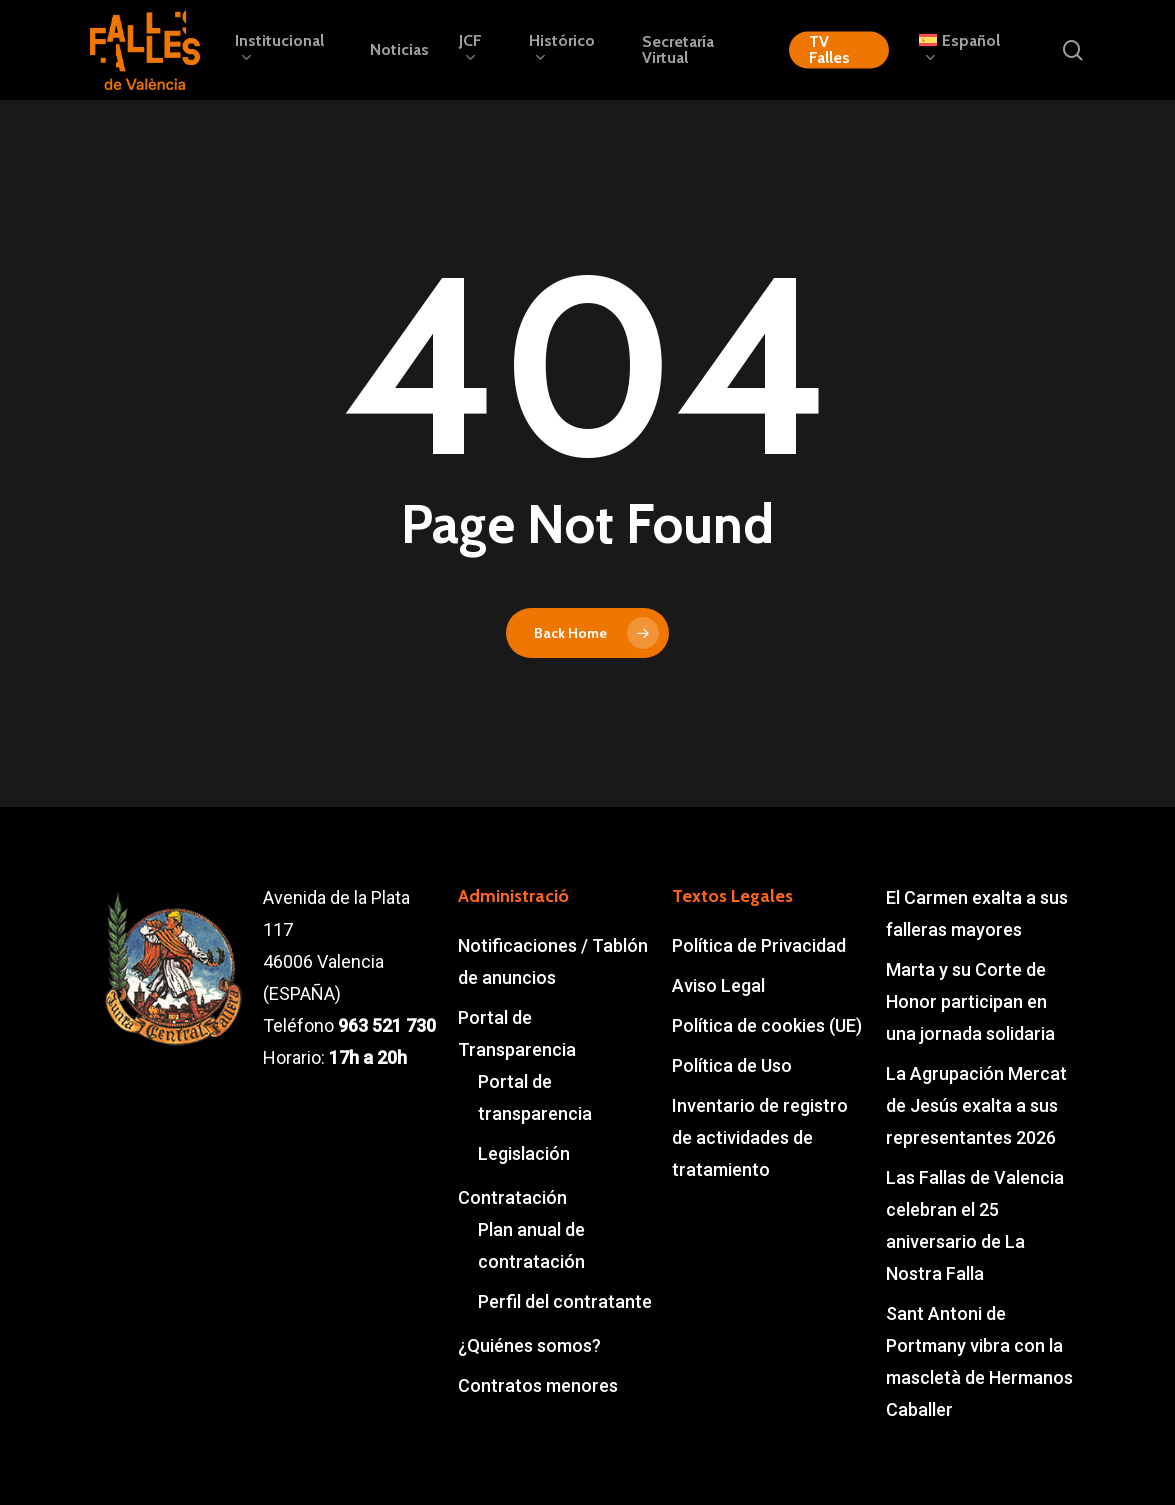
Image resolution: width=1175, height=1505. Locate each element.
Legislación (524, 1153)
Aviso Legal (718, 985)
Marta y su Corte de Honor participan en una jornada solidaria (970, 1001)
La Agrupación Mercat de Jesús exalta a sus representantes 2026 (976, 1105)
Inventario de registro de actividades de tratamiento (760, 1137)
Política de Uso (732, 1065)
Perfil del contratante (565, 1301)
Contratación (512, 1197)
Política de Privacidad (759, 945)
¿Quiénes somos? (529, 1345)
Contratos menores (538, 1385)
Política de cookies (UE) (767, 1025)
